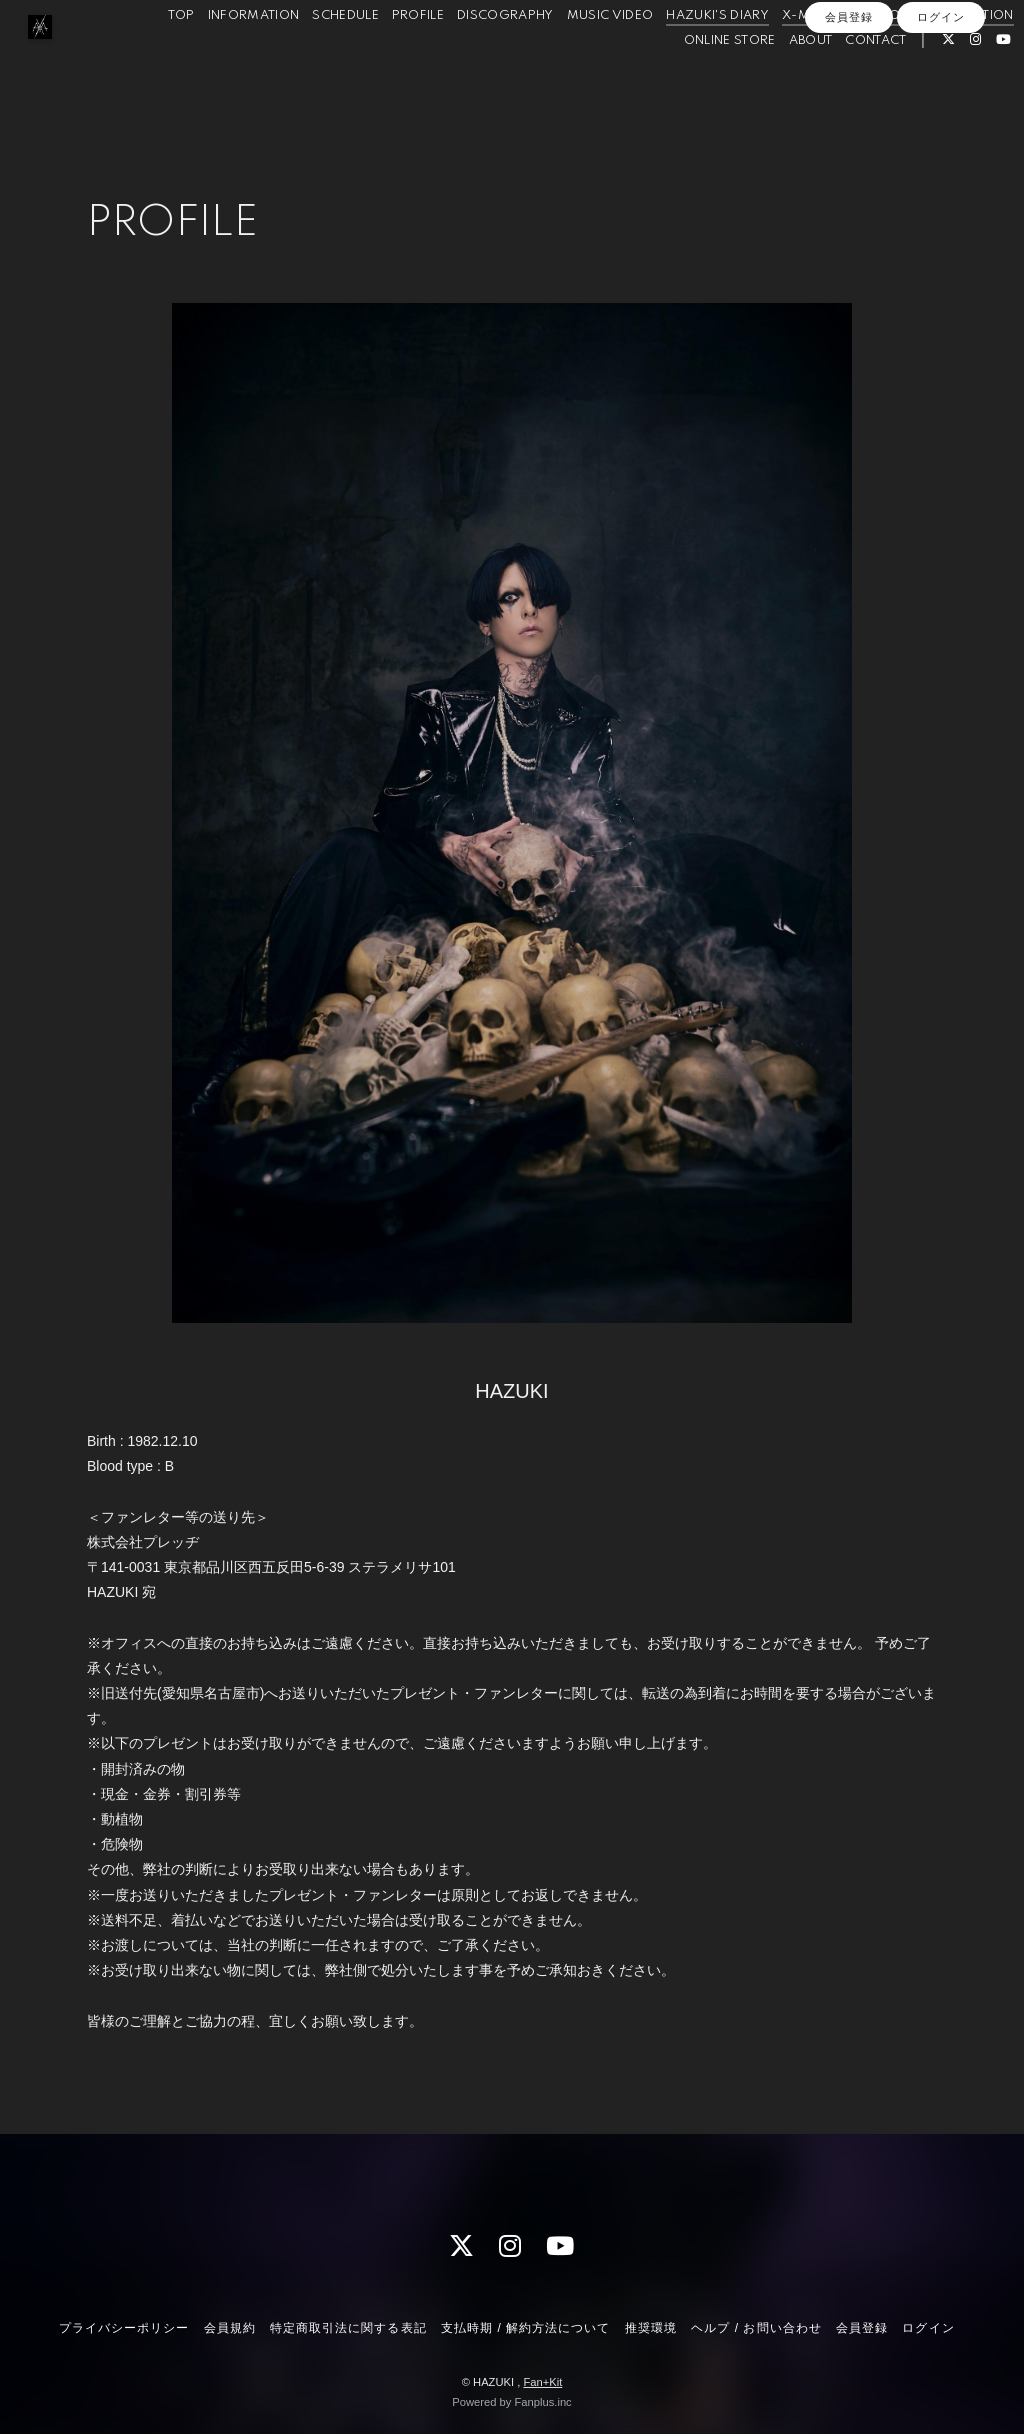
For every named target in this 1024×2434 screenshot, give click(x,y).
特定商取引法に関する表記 (348, 2328)
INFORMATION (224, 58)
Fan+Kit (542, 2382)
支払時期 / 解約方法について (526, 2328)
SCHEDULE (316, 58)
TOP (151, 58)
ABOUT (781, 83)
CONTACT (846, 83)
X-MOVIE (782, 58)
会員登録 (849, 117)
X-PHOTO (857, 58)
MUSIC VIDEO (580, 58)
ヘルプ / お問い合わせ (756, 2328)
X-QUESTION (943, 58)
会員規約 (230, 2328)
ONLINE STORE (700, 83)
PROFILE (388, 58)
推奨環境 (651, 2328)
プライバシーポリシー (124, 2328)
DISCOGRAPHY (476, 58)
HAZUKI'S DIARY (688, 58)
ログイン (941, 117)
